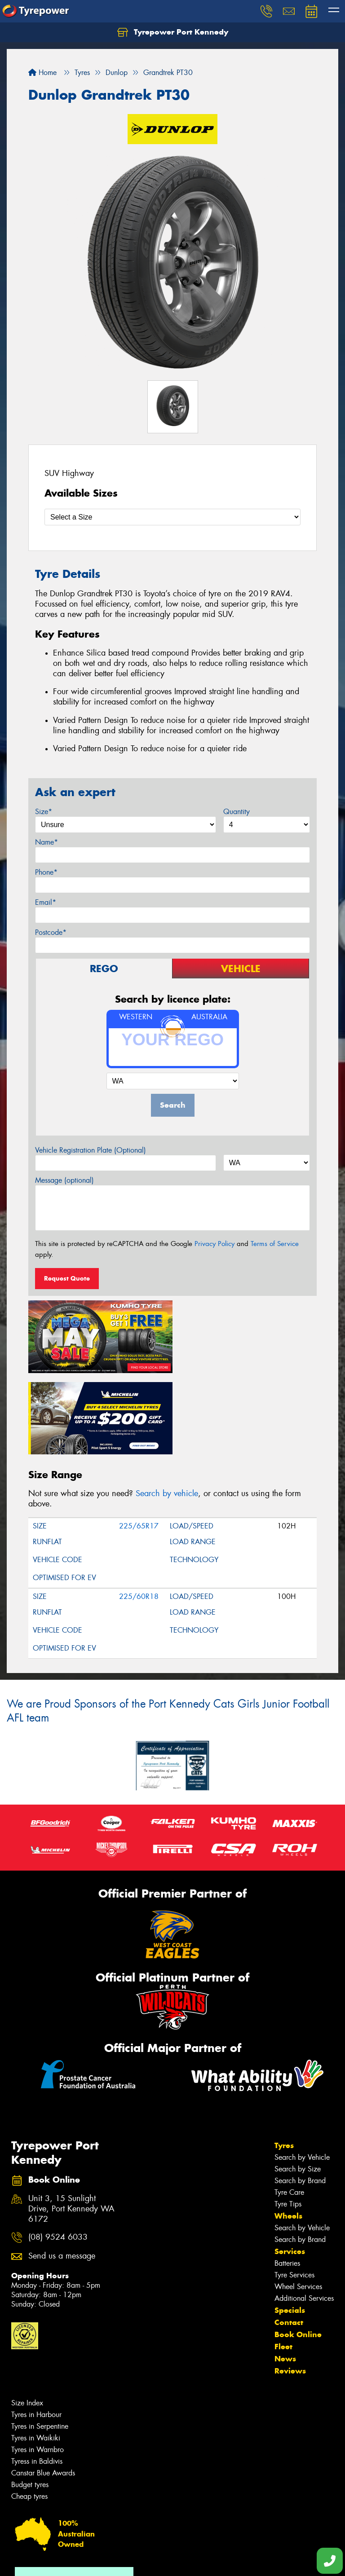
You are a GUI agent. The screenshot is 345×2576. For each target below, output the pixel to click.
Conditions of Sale (119, 2561)
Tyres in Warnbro (37, 2366)
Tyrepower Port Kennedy (172, 32)
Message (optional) (64, 1180)
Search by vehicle (167, 1410)
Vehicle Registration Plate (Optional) (90, 1150)
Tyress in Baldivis (36, 2378)
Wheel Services (298, 2203)
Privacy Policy (214, 1243)
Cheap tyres (29, 2413)
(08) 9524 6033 (58, 2154)
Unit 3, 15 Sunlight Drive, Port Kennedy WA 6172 (71, 2125)
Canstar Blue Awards (43, 2390)
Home (42, 72)
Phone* (46, 872)
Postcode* (50, 932)
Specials (289, 2227)
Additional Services (304, 2215)
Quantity (236, 811)
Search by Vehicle (302, 2074)
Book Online (298, 2251)
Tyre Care (289, 2109)
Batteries (287, 2180)
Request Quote (67, 1278)
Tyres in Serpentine (39, 2343)
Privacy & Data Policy (64, 2561)
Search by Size (297, 2086)
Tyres (284, 2062)
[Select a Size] (172, 517)
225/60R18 (139, 1513)
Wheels (288, 2133)
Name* (46, 842)
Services (289, 2168)
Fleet (283, 2263)
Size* (43, 811)
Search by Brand (300, 2097)
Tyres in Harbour (36, 2331)
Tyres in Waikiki (35, 2355)
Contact (288, 2239)
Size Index (27, 2320)
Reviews (290, 2288)
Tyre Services (294, 2192)
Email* (45, 902)
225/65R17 (139, 1442)
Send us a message (61, 2173)
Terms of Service (275, 1243)
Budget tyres (30, 2401)
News (285, 2276)
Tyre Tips (287, 2121)
